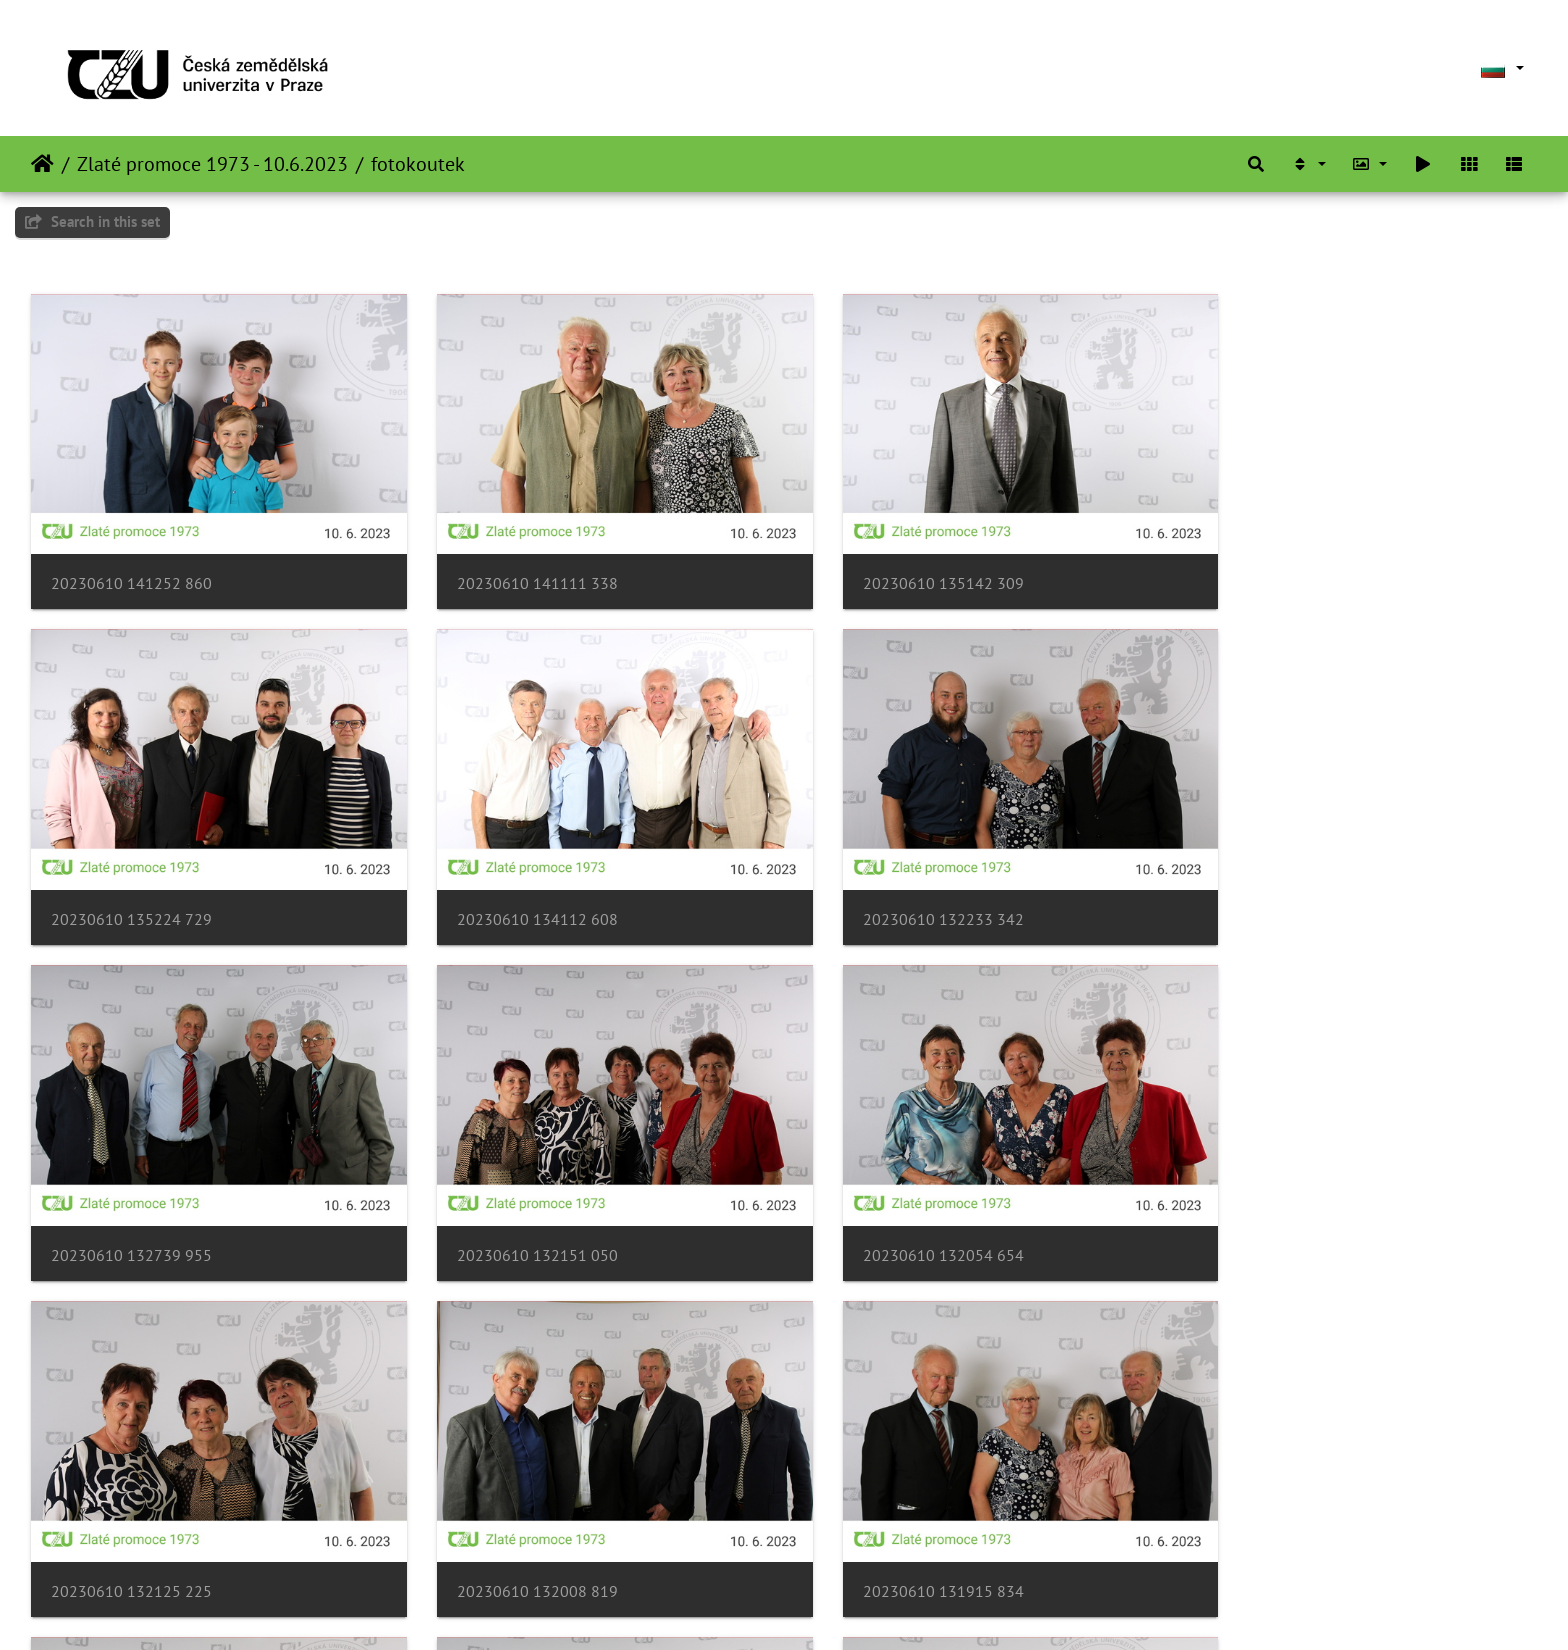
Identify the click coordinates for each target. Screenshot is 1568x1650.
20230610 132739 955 (899, 889)
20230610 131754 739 (131, 1530)
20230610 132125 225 (515, 1210)
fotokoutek (418, 164)
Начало (42, 164)
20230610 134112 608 (131, 889)
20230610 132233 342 (515, 889)
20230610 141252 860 (131, 568)
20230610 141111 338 (515, 568)
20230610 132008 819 (899, 1210)
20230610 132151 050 (1283, 889)
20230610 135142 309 (899, 568)
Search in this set (92, 221)
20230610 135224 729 (1283, 568)
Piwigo (842, 1608)
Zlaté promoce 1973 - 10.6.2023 (212, 164)
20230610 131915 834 (1283, 1210)
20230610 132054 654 (131, 1210)
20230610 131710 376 (899, 1530)
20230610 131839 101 (515, 1530)
